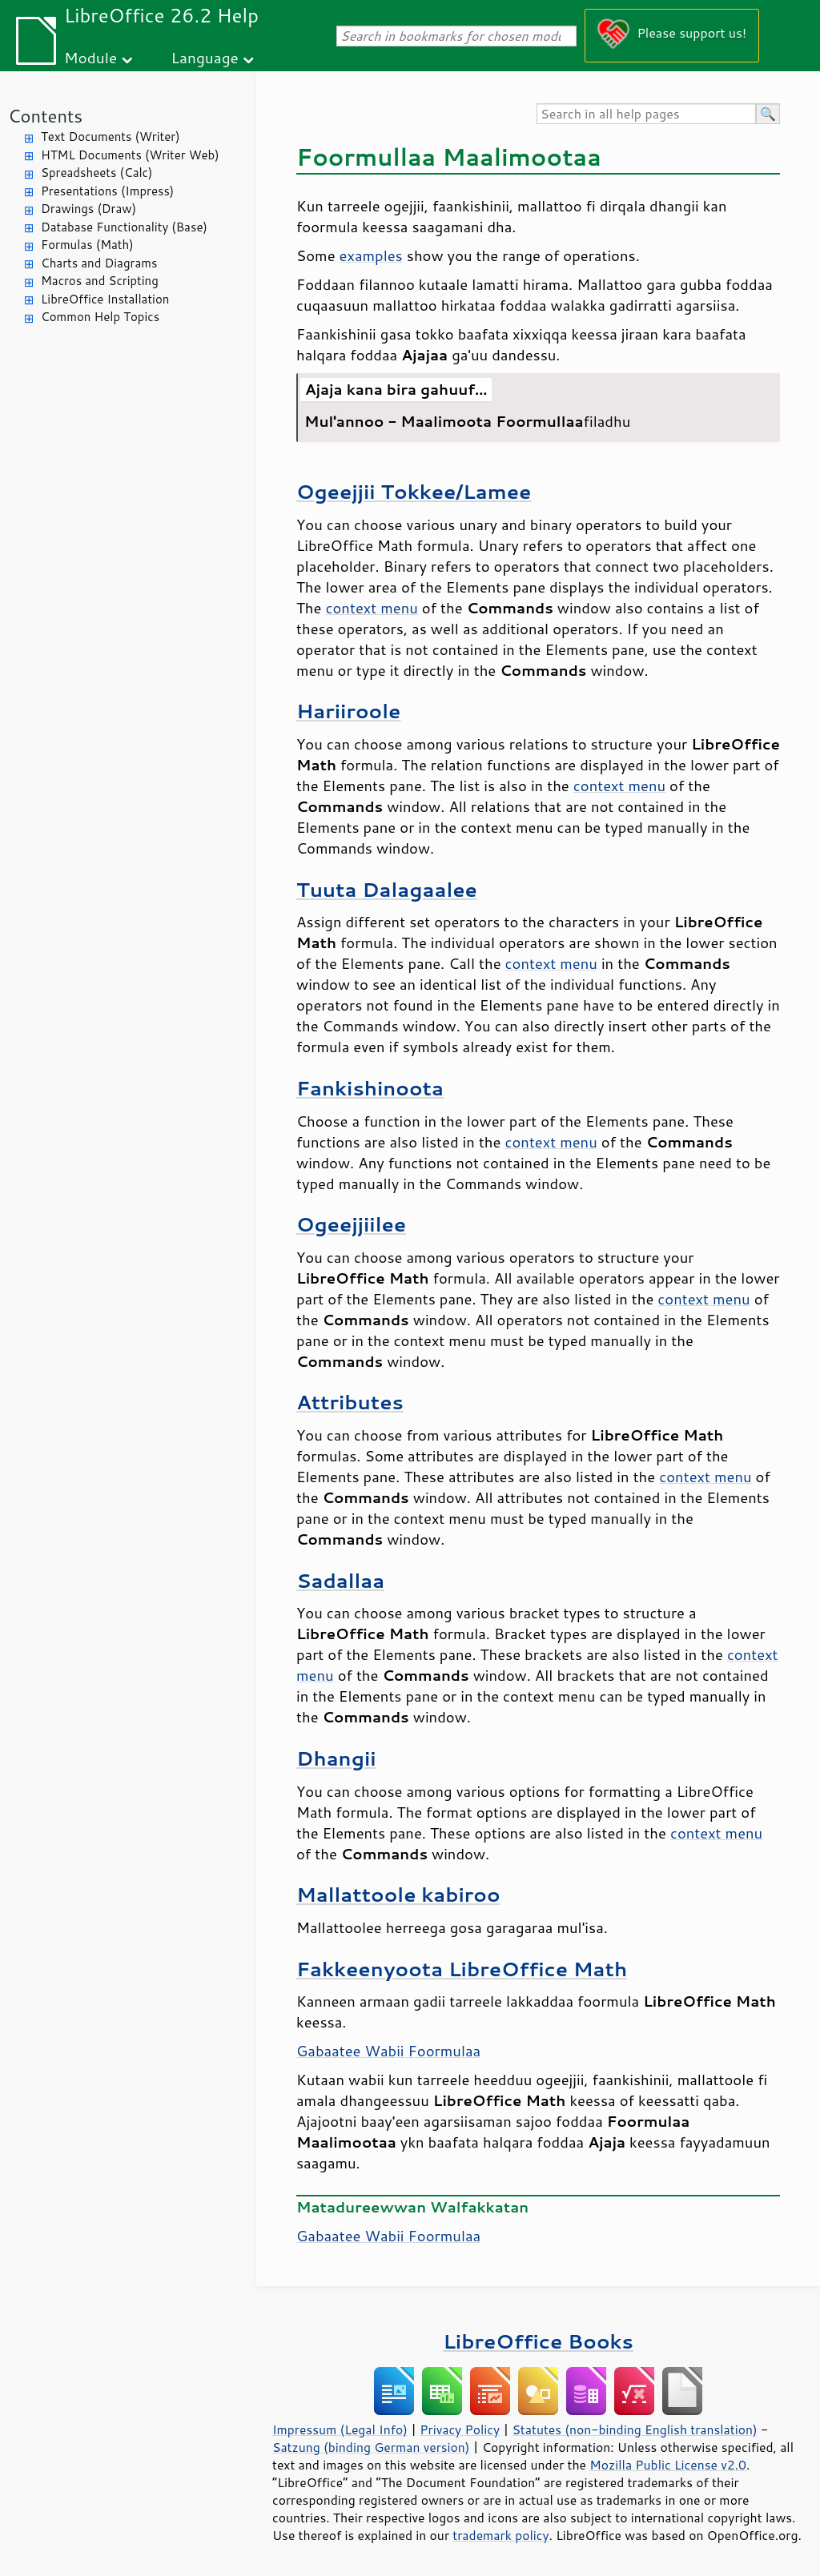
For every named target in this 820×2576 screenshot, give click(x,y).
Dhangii (336, 1758)
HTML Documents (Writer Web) (130, 155)
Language (205, 57)
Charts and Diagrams (99, 263)
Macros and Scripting (100, 280)
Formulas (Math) (87, 244)
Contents (45, 115)
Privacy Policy (460, 2429)
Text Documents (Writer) (110, 136)
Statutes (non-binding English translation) (634, 2429)
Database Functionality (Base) (124, 227)
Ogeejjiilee (351, 1224)
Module (90, 57)
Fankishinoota (370, 1088)
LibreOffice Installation (105, 299)
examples (371, 255)
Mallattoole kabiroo (398, 1894)
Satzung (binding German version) (371, 2447)
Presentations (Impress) (107, 191)
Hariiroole (348, 711)
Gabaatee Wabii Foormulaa (388, 2050)
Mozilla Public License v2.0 (667, 2465)
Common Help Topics (100, 316)
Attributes (350, 1402)
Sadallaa (340, 1580)
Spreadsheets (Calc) (96, 172)
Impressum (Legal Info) (340, 2429)
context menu (372, 607)
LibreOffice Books (538, 2341)
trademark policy (500, 2535)
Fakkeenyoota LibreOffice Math (461, 1969)
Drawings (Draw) (88, 208)
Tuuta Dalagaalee (386, 889)
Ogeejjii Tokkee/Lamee (413, 491)
